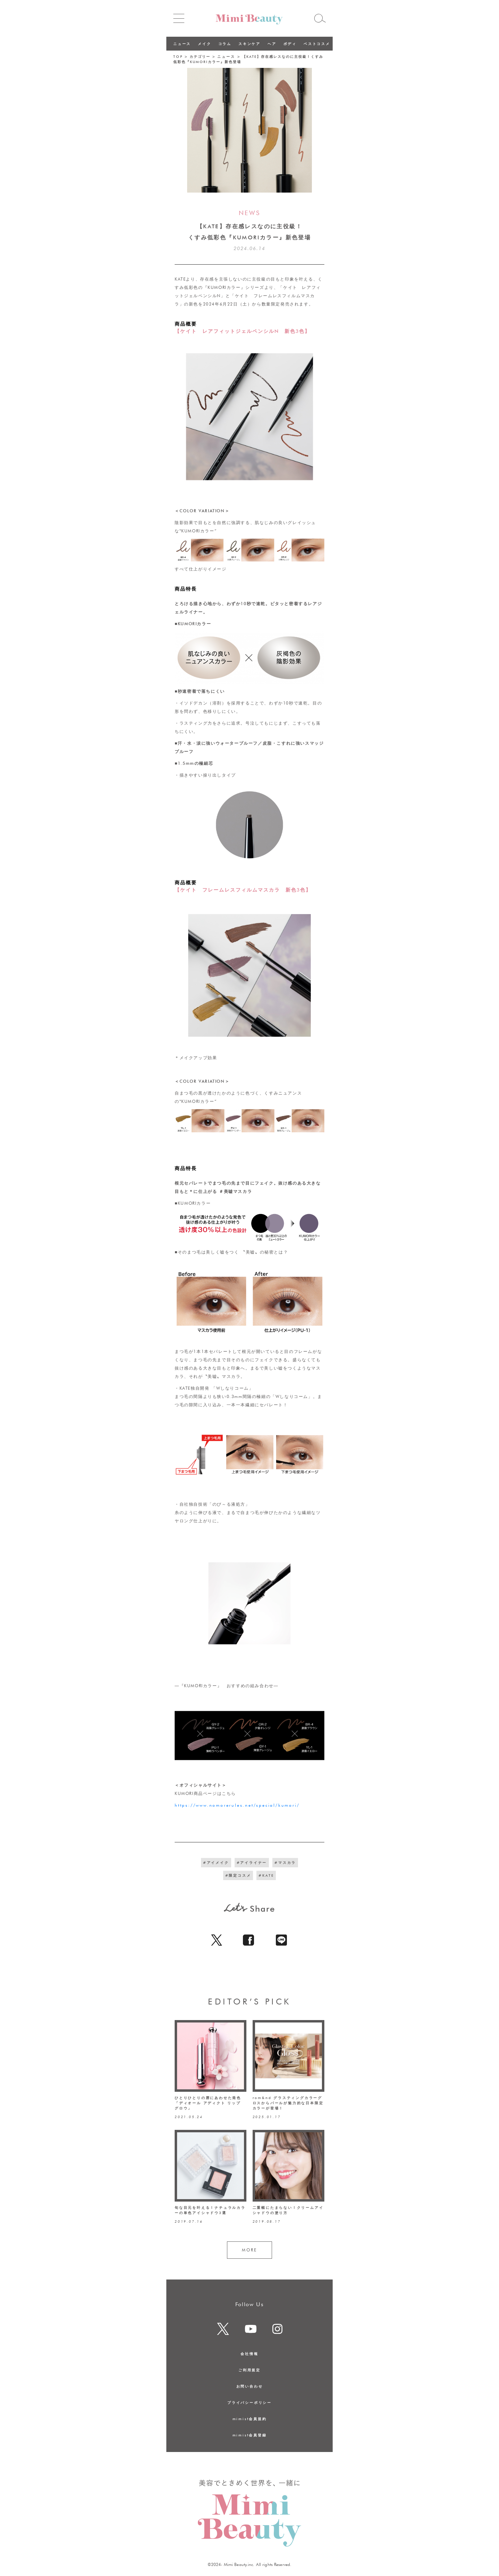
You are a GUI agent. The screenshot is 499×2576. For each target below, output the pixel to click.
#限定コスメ (238, 1875)
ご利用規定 (249, 2370)
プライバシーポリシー (249, 2402)
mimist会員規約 (250, 2419)
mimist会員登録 (250, 2435)
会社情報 (249, 2354)
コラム (224, 44)
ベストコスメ (317, 44)
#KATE (266, 1875)
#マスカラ (285, 1862)
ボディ (290, 44)
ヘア (272, 44)
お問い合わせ (249, 2386)
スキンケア (249, 44)
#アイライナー (252, 1862)
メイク (204, 44)
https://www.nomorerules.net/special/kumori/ (237, 1805)
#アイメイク (216, 1862)
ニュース (182, 44)
